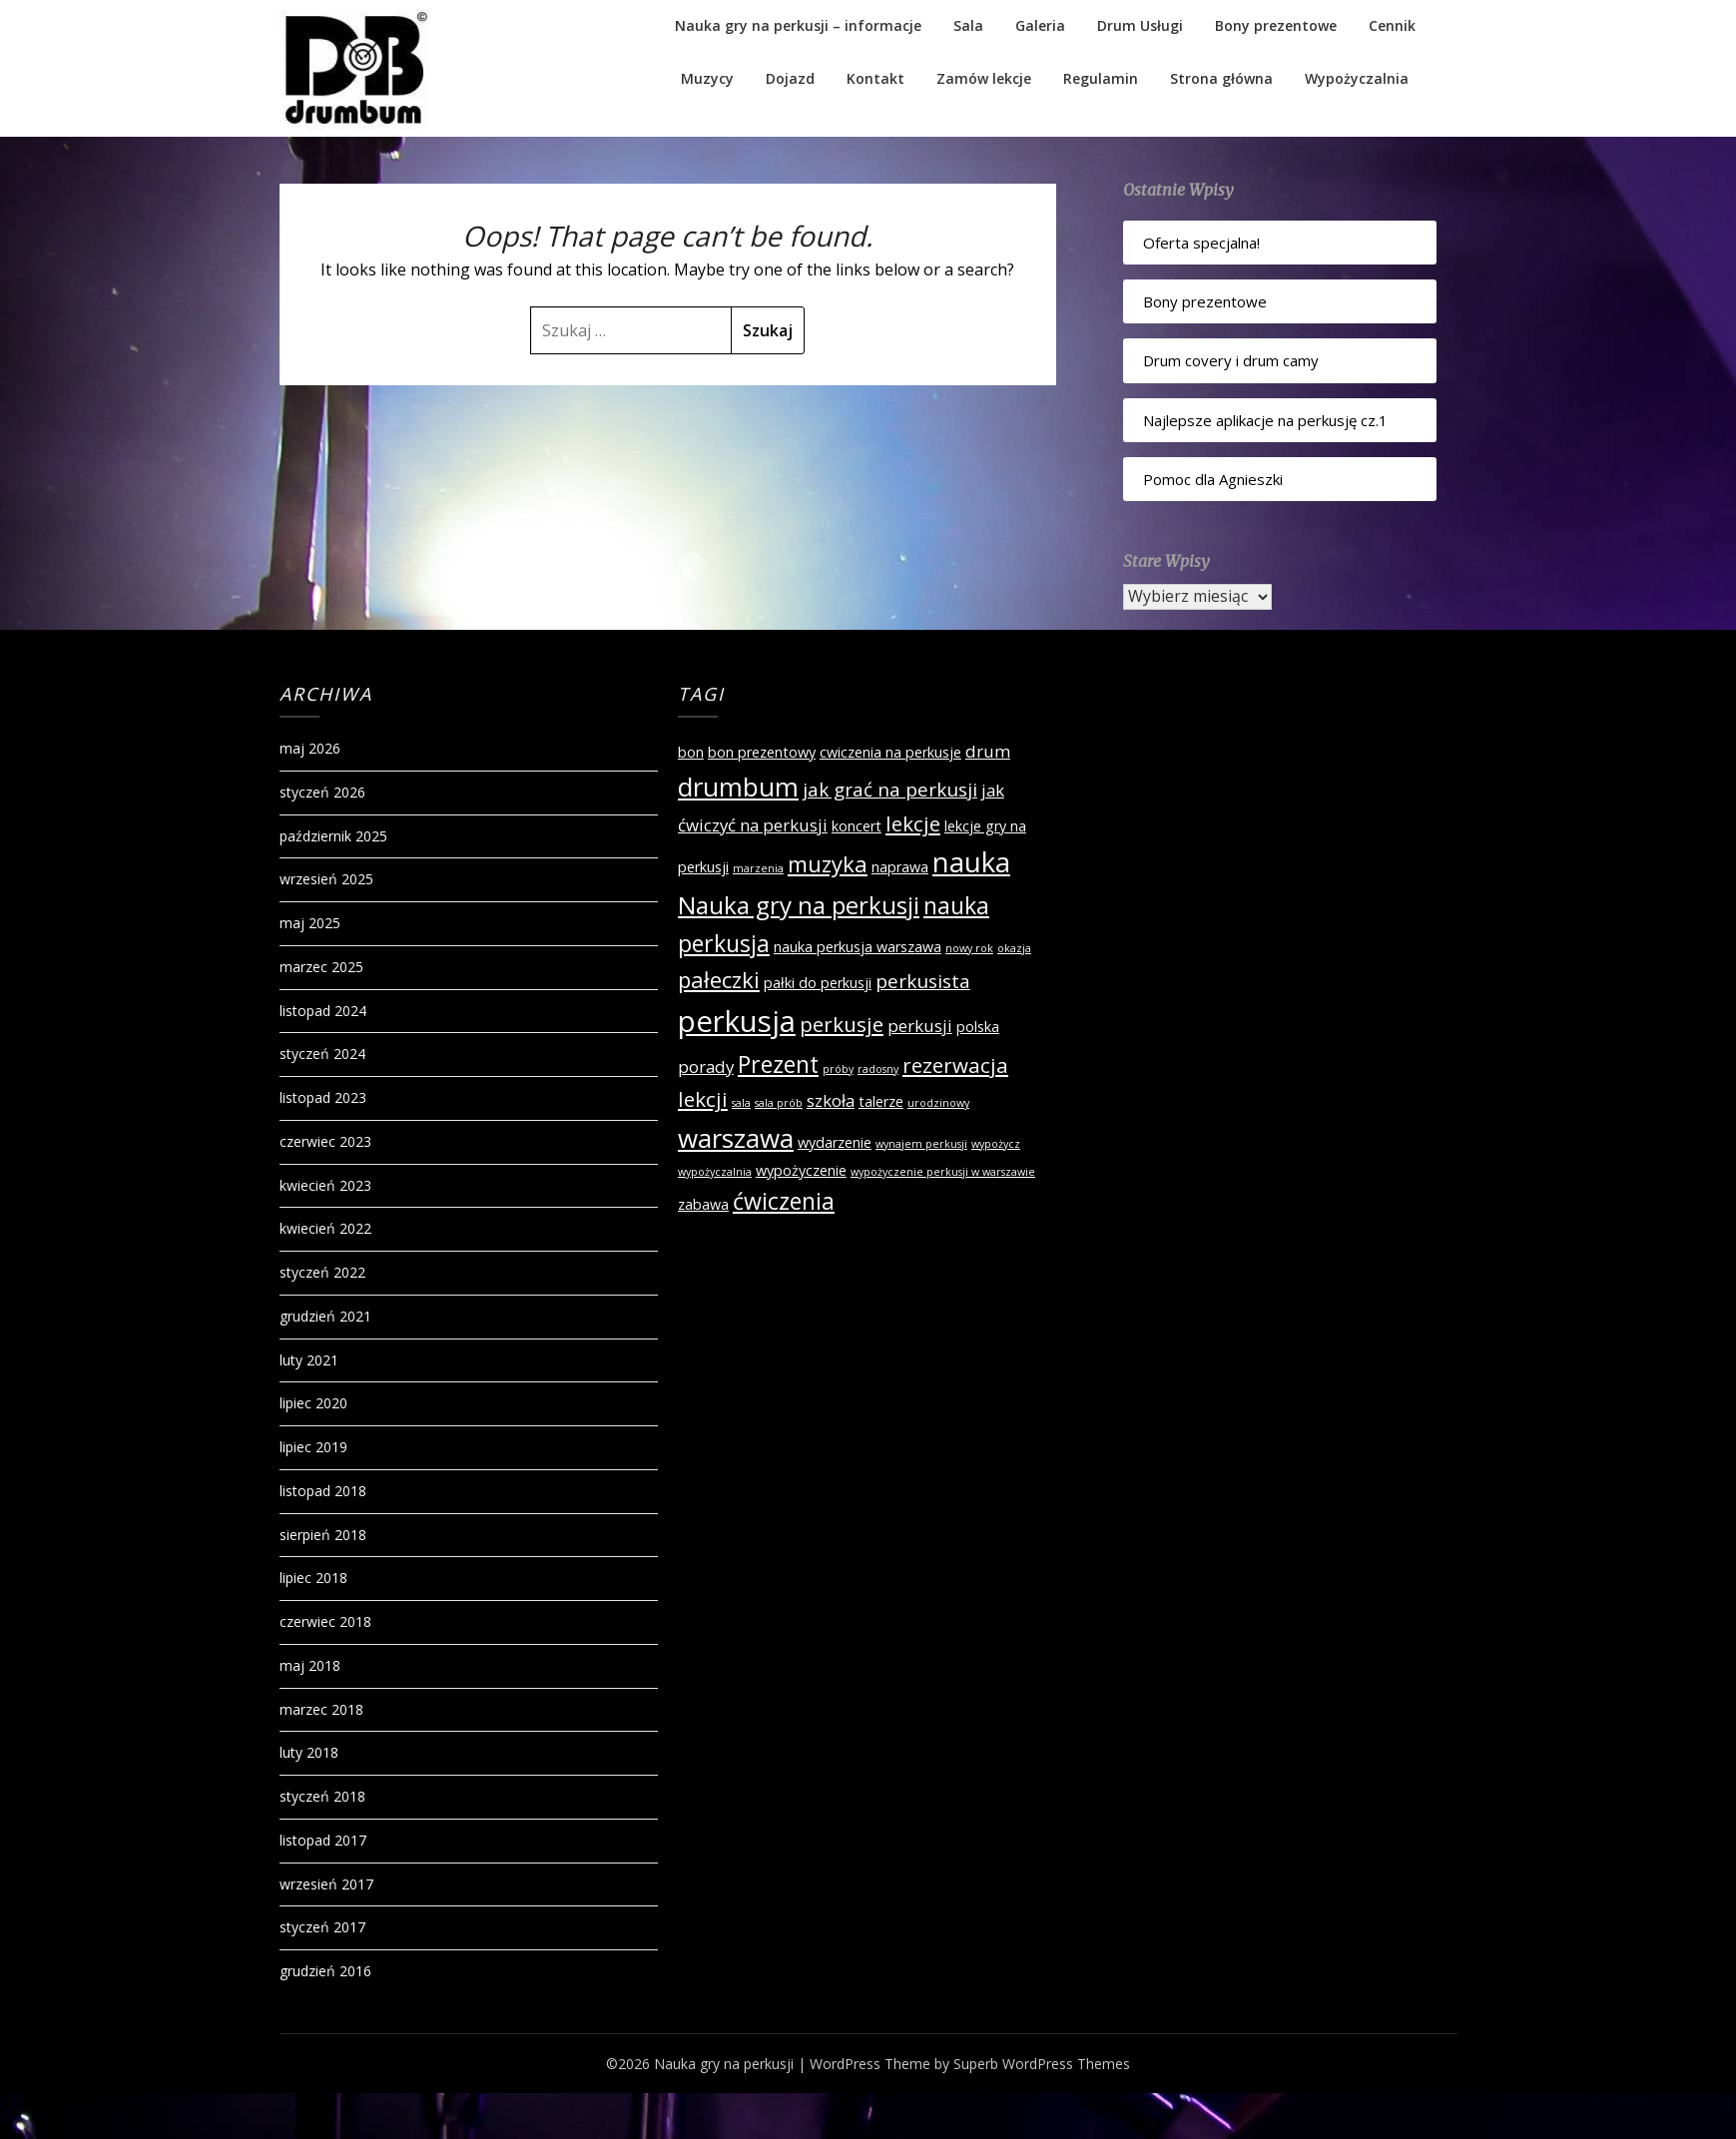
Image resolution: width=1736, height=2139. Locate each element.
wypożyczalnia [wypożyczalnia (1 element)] (715, 1172)
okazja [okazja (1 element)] (1014, 948)
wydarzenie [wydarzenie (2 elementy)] (834, 1142)
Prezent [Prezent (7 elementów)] (778, 1064)
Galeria (1040, 25)
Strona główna (1221, 78)
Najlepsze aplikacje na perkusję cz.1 (1265, 420)
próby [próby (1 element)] (838, 1069)
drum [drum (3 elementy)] (987, 751)
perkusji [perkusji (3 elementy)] (919, 1025)
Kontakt (875, 78)
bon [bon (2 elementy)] (691, 752)
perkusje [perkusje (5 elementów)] (841, 1024)
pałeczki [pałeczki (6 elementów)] (719, 979)
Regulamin (1100, 78)
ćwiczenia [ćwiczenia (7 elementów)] (784, 1201)
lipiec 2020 (313, 1402)
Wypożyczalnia (1357, 78)
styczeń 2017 (322, 1926)
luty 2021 (309, 1359)
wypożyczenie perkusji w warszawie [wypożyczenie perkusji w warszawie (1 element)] (943, 1172)
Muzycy (707, 78)
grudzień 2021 (325, 1316)
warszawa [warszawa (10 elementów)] (736, 1138)
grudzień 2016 (325, 1970)
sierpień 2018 (323, 1534)
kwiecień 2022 (325, 1228)
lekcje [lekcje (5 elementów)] (912, 823)
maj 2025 (310, 922)
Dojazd (790, 78)
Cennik (1392, 25)
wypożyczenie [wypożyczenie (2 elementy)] (801, 1170)
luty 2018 (309, 1752)
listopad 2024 (323, 1010)
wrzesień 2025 (326, 878)
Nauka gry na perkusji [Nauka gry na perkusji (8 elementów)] (798, 904)
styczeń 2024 (322, 1053)
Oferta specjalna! (1201, 243)
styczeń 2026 (322, 792)
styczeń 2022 (322, 1272)
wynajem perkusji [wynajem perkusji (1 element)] (921, 1144)
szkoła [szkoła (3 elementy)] (831, 1100)
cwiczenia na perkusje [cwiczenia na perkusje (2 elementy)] (890, 752)
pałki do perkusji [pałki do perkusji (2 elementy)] (817, 982)
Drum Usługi (1140, 25)
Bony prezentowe (1276, 25)
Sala (968, 25)
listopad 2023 (323, 1097)
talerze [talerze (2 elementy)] (881, 1101)
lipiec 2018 (313, 1577)
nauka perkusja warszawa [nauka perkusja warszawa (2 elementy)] (857, 946)
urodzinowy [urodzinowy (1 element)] (938, 1103)
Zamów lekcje (983, 78)
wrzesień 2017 (326, 1883)
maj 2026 (310, 748)
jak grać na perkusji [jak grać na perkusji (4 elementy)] (890, 789)
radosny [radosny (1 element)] (878, 1069)
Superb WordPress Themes (1041, 2063)
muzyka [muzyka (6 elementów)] (828, 863)
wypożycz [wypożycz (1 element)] (995, 1144)
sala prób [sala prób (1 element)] (779, 1103)
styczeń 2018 (322, 1796)
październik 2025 (333, 835)
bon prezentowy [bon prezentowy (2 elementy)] (762, 752)
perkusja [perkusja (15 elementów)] (737, 1021)
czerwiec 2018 (325, 1621)
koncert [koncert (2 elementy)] (856, 825)
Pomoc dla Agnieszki (1213, 479)
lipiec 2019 (313, 1446)
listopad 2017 (323, 1840)
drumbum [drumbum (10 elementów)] (738, 786)
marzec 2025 (321, 966)
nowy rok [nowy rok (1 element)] (969, 948)
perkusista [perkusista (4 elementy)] (922, 981)
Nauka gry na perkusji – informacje (798, 25)
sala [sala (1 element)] (741, 1103)
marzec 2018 (321, 1709)
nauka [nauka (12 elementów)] (971, 861)
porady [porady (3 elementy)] (706, 1066)
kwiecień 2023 (325, 1185)
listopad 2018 (323, 1490)
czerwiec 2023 (325, 1141)
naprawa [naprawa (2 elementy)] (899, 866)
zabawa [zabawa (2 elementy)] (703, 1204)
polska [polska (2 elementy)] (977, 1026)
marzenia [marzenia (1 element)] (758, 868)
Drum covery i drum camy (1231, 360)
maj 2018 (310, 1665)
